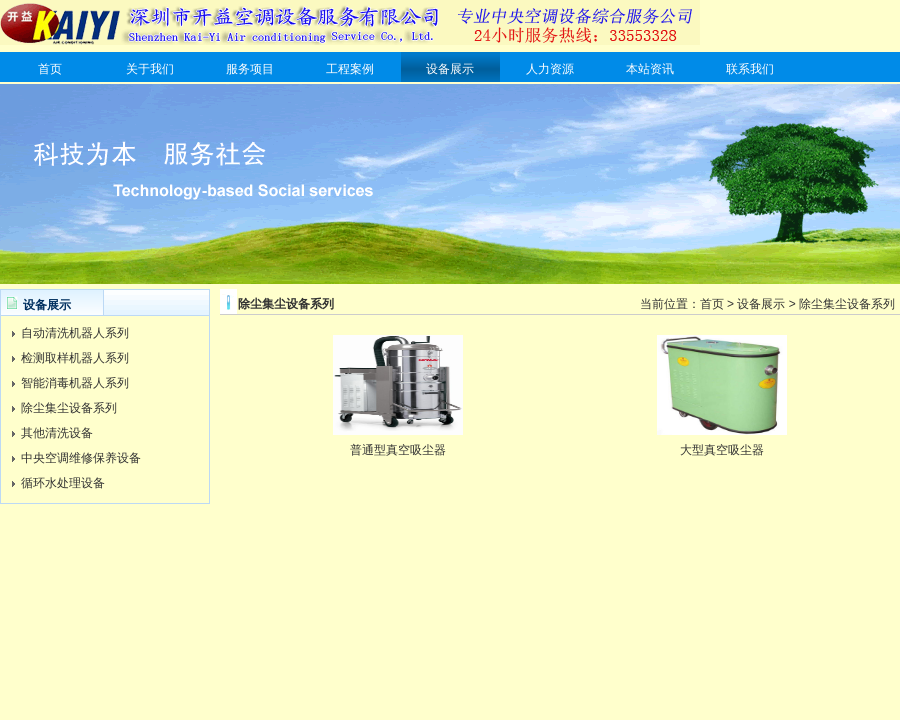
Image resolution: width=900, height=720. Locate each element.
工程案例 (350, 69)
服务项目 (250, 69)
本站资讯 (650, 69)
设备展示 (450, 69)
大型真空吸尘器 (722, 450)
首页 (50, 69)
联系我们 (750, 69)
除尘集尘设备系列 (69, 408)
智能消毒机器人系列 (75, 383)
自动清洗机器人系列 (75, 333)
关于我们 (150, 69)
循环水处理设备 (63, 483)
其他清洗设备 (57, 433)
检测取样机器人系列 (75, 358)
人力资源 (550, 69)
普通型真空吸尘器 (398, 450)
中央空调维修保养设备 (81, 458)
